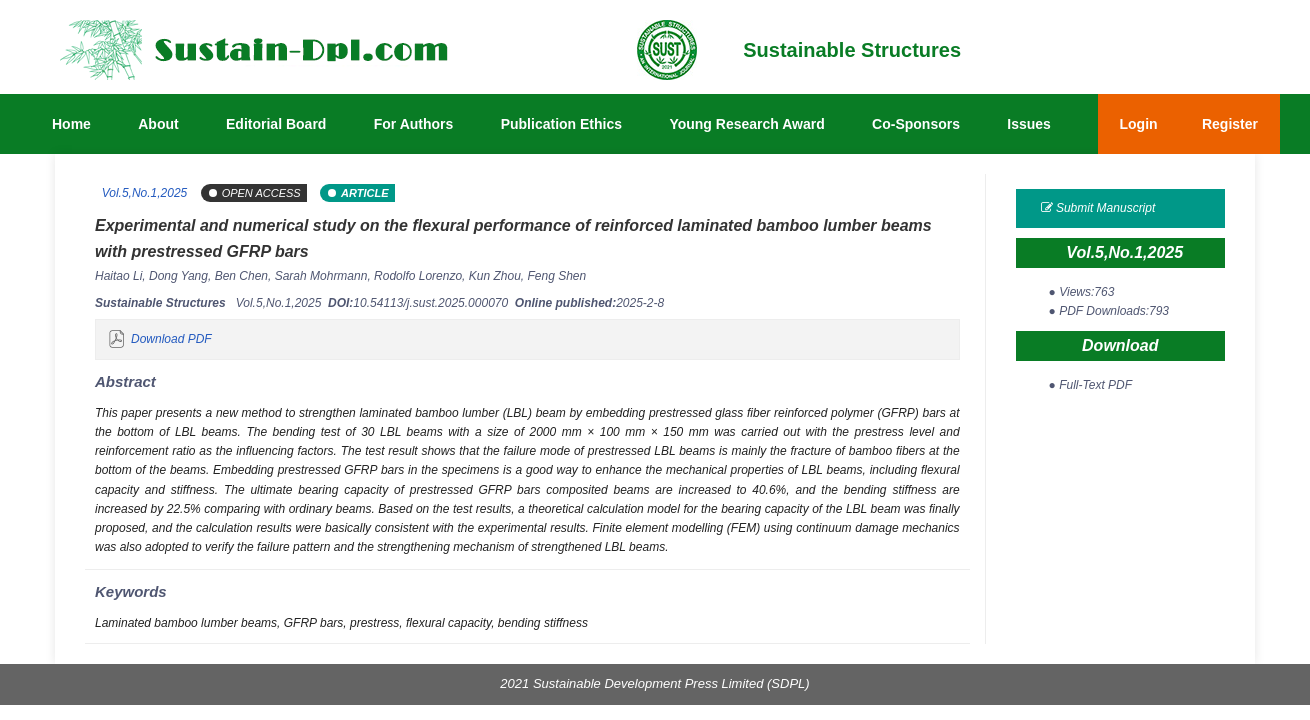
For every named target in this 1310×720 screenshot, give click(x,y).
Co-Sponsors (916, 124)
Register (1230, 124)
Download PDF (171, 339)
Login (1139, 124)
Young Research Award (746, 124)
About (158, 124)
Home (71, 124)
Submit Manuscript (1098, 208)
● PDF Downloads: (1109, 311)
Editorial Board (276, 124)
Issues (1029, 124)
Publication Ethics (561, 124)
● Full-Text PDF (1090, 385)
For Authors (414, 124)
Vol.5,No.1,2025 (143, 193)
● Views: (1082, 292)
